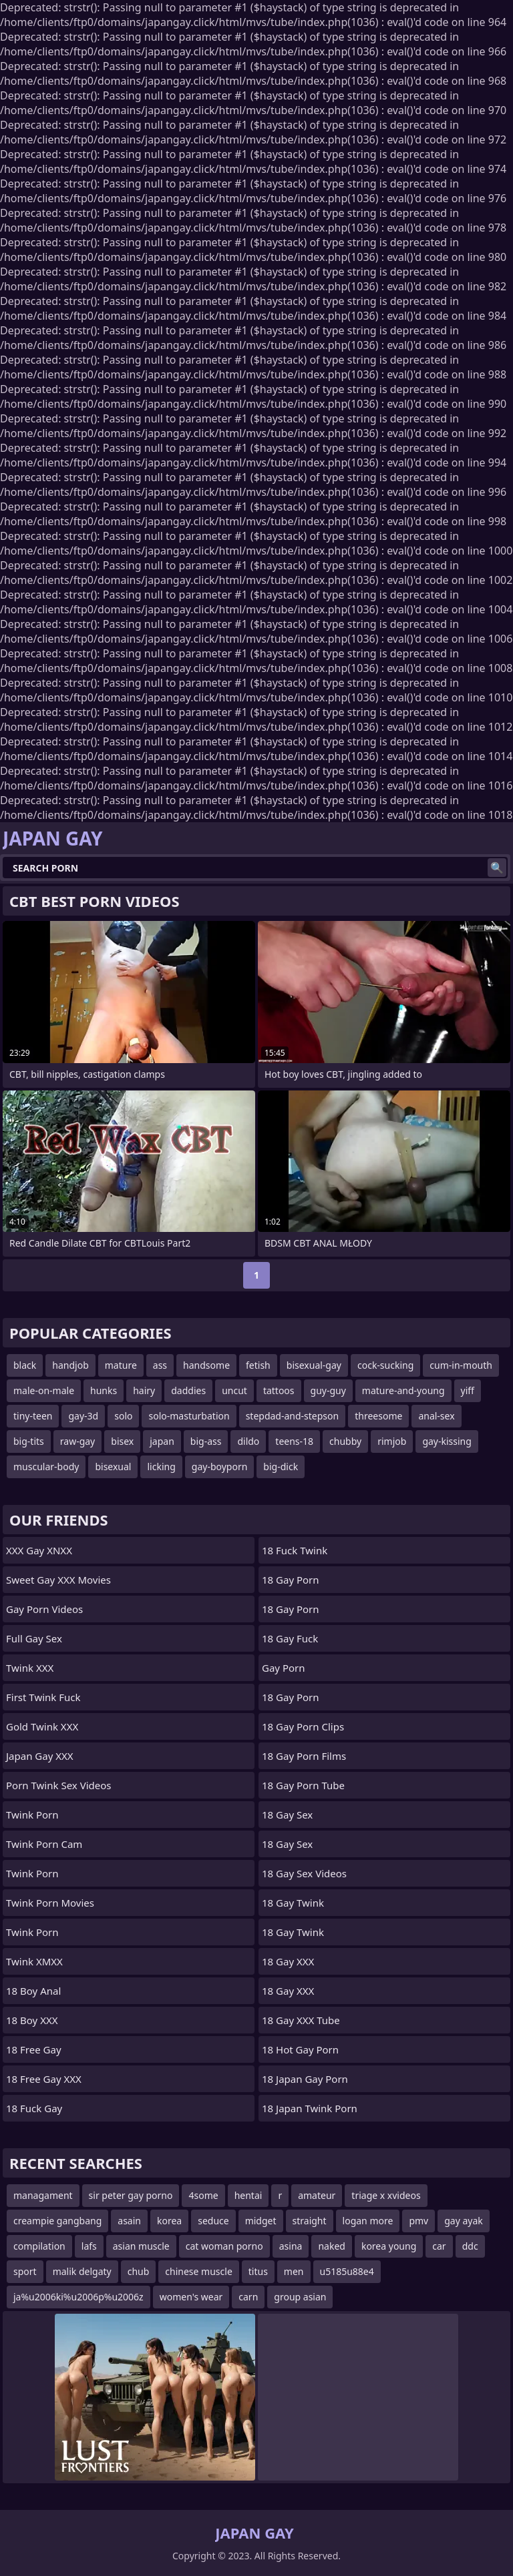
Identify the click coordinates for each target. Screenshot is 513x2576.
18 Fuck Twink (294, 1550)
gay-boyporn (220, 1466)
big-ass (206, 1441)
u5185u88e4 (347, 2271)
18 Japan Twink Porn (309, 2108)
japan (162, 1441)
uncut (234, 1390)
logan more (368, 2220)
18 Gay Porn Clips (303, 1726)
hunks (103, 1390)
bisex (122, 1441)
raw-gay (77, 1441)
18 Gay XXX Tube (301, 2020)
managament (43, 2195)
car (439, 2246)
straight (310, 2220)
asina (291, 2246)
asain (129, 2220)
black (24, 1365)
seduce (213, 2220)
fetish (258, 1365)
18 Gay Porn (290, 1579)
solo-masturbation (188, 1415)
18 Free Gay (33, 2049)
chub (139, 2271)
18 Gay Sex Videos (304, 1873)
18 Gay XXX (288, 1961)
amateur (316, 2195)
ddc (470, 2246)
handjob (70, 1365)
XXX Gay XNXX (39, 1550)
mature (121, 1365)
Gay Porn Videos (44, 1609)
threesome (378, 1415)
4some (203, 2195)
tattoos (279, 1390)
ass (160, 1365)
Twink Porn (32, 1814)
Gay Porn (283, 1667)
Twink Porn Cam (44, 1844)
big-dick (280, 1466)
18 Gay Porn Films (304, 1755)
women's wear (191, 2296)
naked (331, 2246)
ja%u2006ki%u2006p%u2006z (78, 2296)
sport (25, 2271)
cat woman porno (224, 2246)
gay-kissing (447, 1441)
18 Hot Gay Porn (300, 2049)
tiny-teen (32, 1415)
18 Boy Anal (33, 1990)
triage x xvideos (385, 2195)
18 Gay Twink (293, 1902)
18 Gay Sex (287, 1814)
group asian (300, 2296)
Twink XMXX (34, 1961)
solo (123, 1415)
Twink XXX (29, 1667)
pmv (418, 2220)
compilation (39, 2246)
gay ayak (463, 2220)
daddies (188, 1390)
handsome (206, 1365)
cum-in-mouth (461, 1365)
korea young (388, 2246)
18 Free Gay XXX (43, 2078)
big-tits (28, 1441)
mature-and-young (403, 1390)
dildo (248, 1441)
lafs (89, 2246)
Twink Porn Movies (50, 1902)
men (294, 2271)
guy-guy (328, 1390)
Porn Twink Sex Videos (58, 1785)
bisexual (113, 1466)
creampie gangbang (57, 2220)
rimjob (391, 1441)
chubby (345, 1441)
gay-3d (83, 1415)
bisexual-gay (314, 1365)
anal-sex (436, 1415)
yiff (467, 1390)
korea (169, 2220)
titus (258, 2271)
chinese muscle (198, 2271)
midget (261, 2220)
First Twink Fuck (43, 1697)
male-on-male (43, 1390)
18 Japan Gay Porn (305, 2078)
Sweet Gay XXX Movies (58, 1579)
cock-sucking (385, 1365)
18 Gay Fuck (290, 1638)
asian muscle (141, 2246)
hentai (248, 2195)
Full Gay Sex (34, 1638)
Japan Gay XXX (39, 1755)
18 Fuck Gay (34, 2108)
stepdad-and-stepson (292, 1415)
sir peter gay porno (131, 2195)
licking (161, 1466)
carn (248, 2296)
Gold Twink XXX (42, 1726)
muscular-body (46, 1466)
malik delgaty (82, 2271)
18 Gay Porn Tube (303, 1785)
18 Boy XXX (32, 2020)
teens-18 (294, 1441)
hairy (144, 1390)
